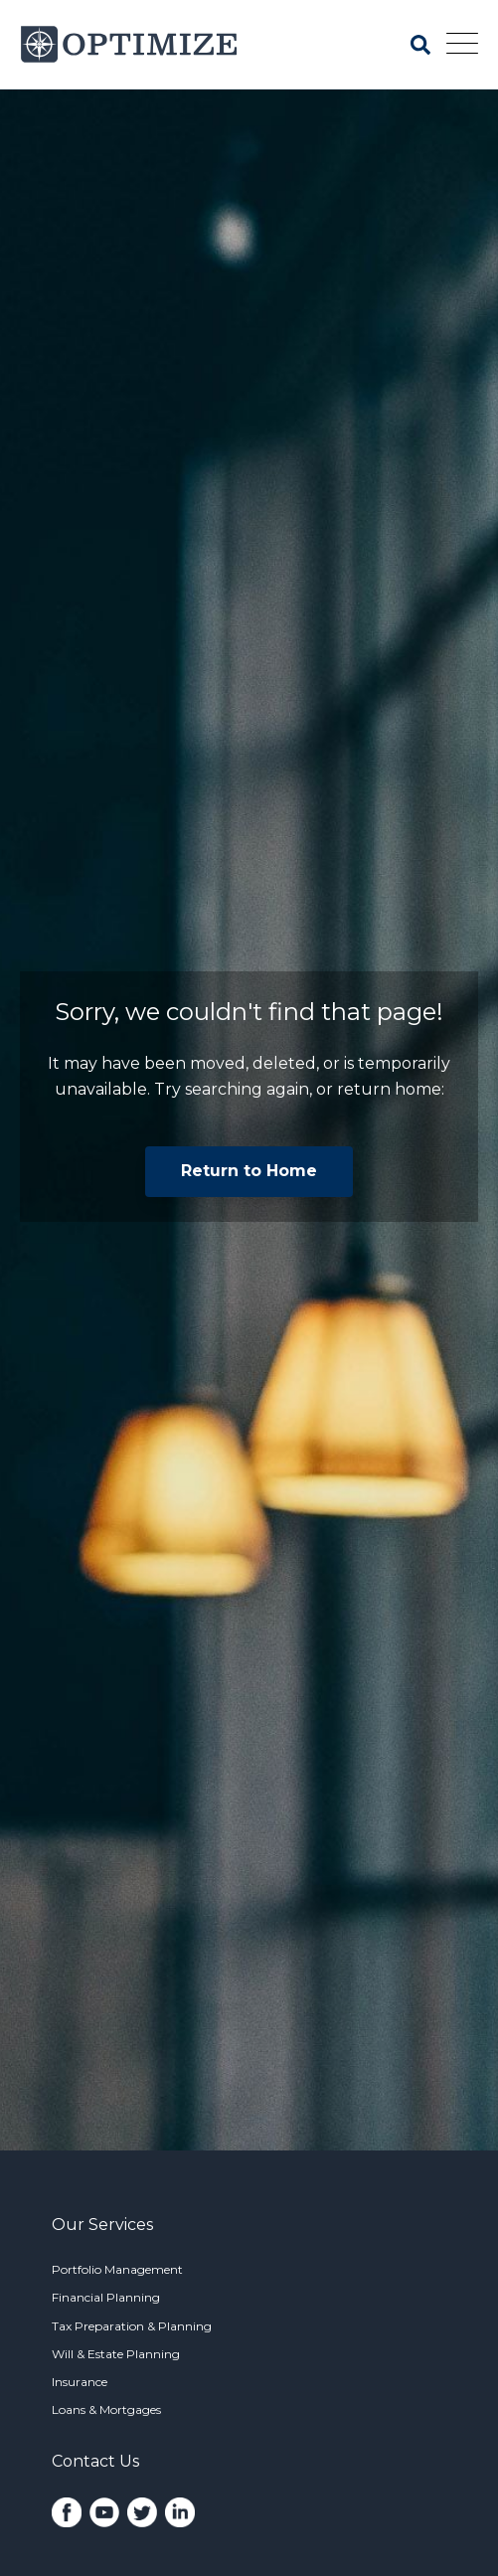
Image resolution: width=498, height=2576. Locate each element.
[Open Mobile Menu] (462, 45)
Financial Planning (106, 2297)
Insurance (79, 2381)
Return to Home (249, 1170)
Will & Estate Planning (116, 2353)
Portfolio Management (117, 2269)
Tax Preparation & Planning (132, 2325)
